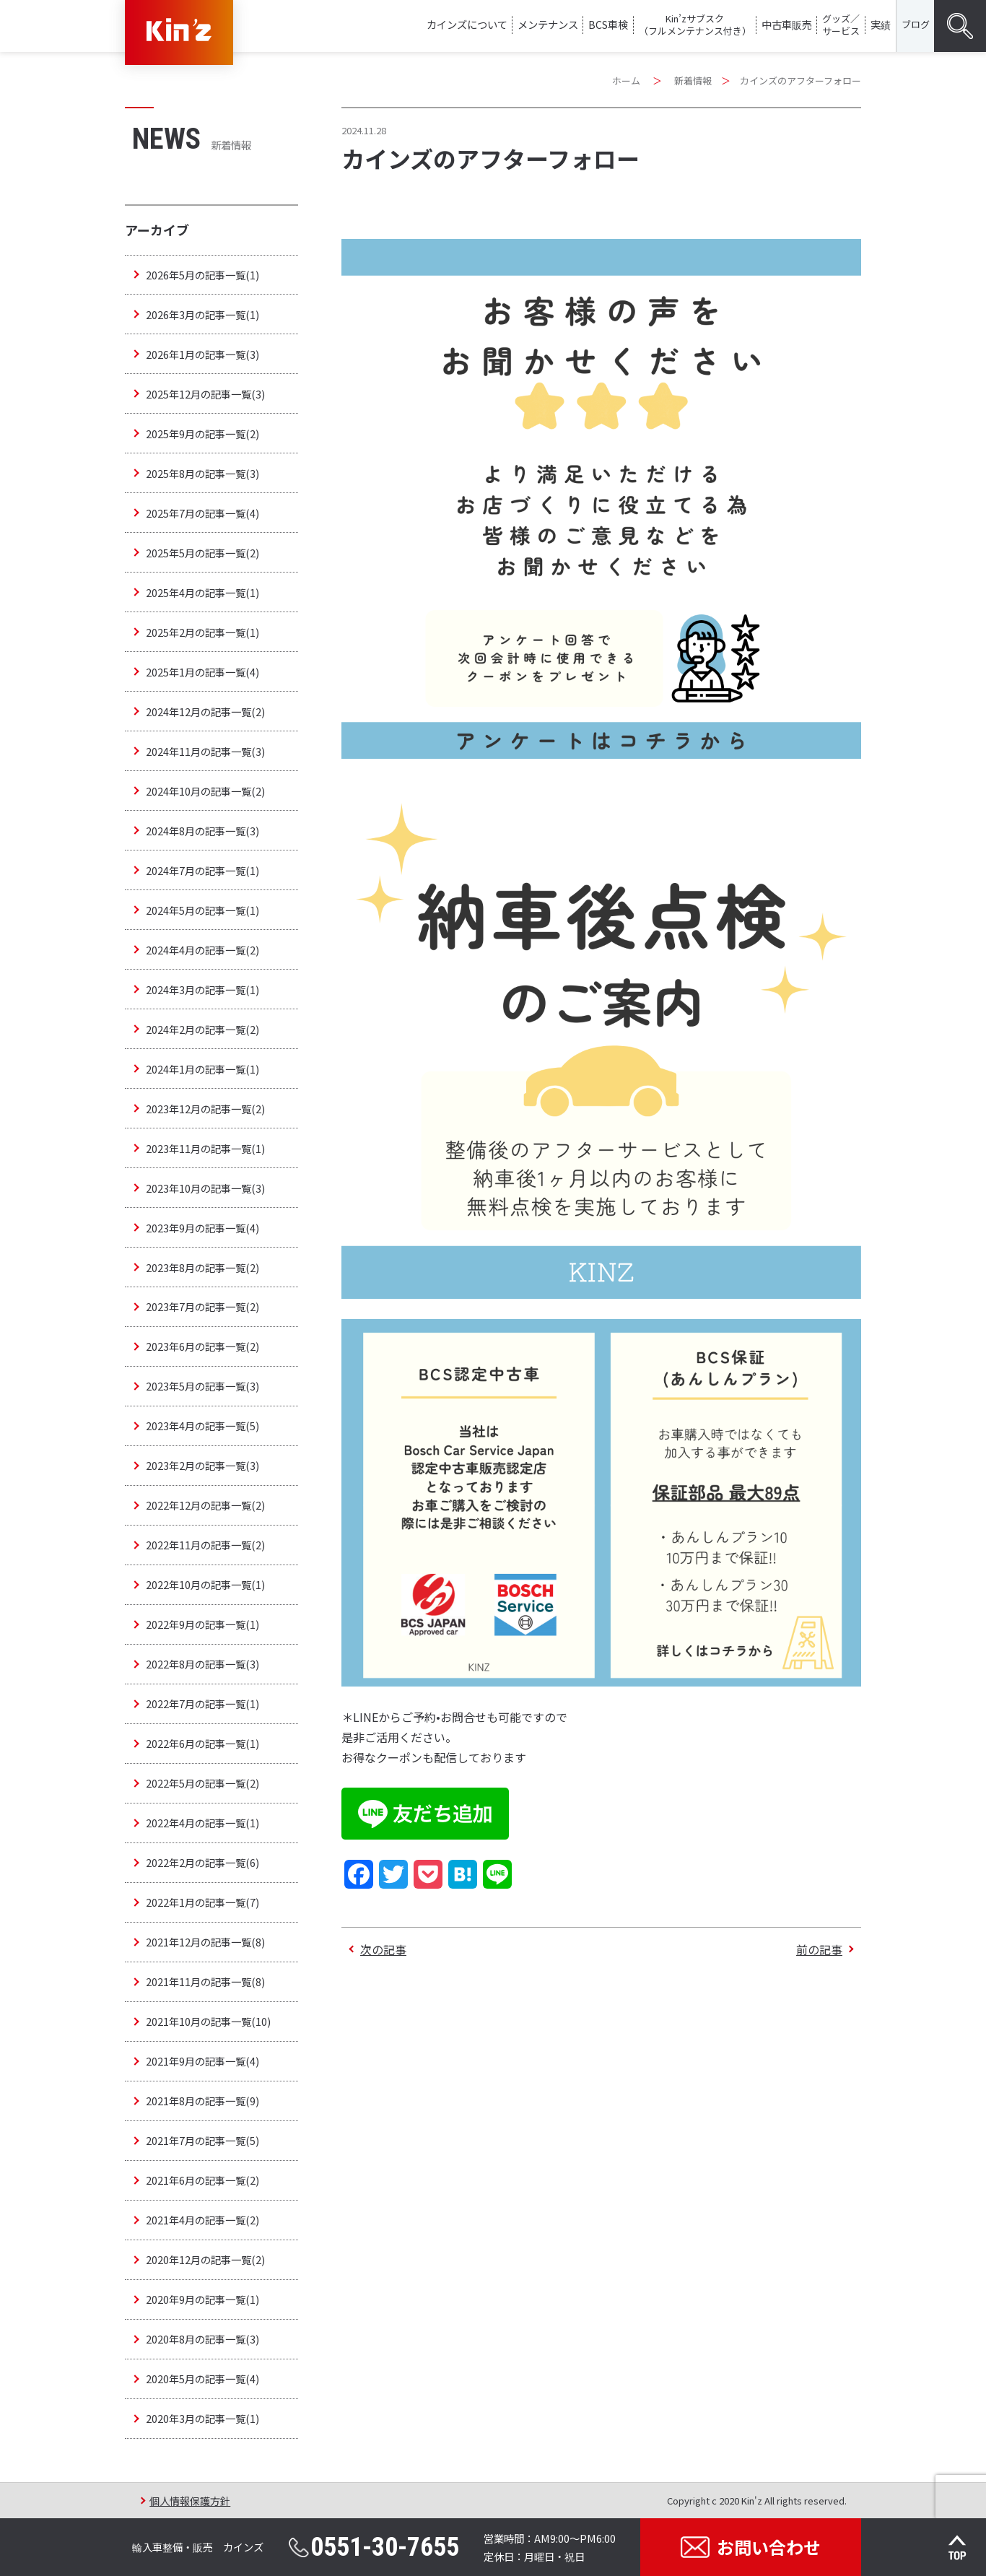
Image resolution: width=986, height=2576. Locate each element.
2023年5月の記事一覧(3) (202, 1385)
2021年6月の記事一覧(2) (202, 2180)
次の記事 (383, 1949)
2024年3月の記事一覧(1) (202, 989)
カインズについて (467, 24)
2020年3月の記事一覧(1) (202, 2418)
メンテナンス (548, 24)
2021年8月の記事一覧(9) (202, 2100)
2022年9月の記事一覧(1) (202, 1624)
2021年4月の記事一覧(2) (202, 2219)
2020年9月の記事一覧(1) (202, 2299)
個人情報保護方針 (189, 2500)
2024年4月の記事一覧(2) (202, 949)
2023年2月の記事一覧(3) (202, 1465)
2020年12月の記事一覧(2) (205, 2259)
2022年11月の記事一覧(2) (205, 1544)
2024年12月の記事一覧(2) (205, 711)
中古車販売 (787, 24)
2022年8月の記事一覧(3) (202, 1663)
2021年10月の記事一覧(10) (208, 2021)
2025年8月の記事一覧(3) (202, 473)
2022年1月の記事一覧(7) (202, 1902)
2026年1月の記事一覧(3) (202, 354)
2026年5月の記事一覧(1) (202, 274)
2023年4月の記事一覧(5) (202, 1425)
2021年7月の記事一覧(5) (202, 2140)
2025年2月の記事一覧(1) (202, 632)
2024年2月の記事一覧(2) (202, 1029)
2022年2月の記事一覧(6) (202, 1862)
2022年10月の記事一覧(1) (205, 1584)
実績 (881, 24)
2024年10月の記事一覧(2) (205, 791)
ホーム (626, 80)
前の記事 (819, 1949)
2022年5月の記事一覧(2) (202, 1782)
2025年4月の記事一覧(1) (202, 592)
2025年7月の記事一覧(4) (202, 513)
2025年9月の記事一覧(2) (202, 433)
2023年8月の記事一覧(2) (202, 1267)
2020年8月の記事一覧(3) (202, 2338)
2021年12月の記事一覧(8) (205, 1941)
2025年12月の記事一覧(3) (205, 393)
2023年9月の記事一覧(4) (202, 1227)
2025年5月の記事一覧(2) (202, 552)
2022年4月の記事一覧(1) (202, 1822)
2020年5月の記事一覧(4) (202, 2378)
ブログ (916, 24)
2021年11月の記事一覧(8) (205, 1981)
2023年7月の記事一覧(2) (202, 1306)
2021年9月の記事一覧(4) (202, 2060)
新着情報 (693, 80)
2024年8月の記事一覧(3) (202, 830)
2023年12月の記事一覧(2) (205, 1108)
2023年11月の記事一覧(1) (205, 1148)
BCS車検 (608, 24)
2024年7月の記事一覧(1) (202, 870)
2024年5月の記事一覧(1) (202, 910)
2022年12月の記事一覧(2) (205, 1505)
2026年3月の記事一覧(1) (202, 314)
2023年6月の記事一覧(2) (202, 1346)
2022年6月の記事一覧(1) (202, 1743)
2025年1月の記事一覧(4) (202, 671)
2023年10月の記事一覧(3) (205, 1188)
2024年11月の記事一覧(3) (205, 751)
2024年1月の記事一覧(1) (202, 1068)
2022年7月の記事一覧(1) (202, 1703)
